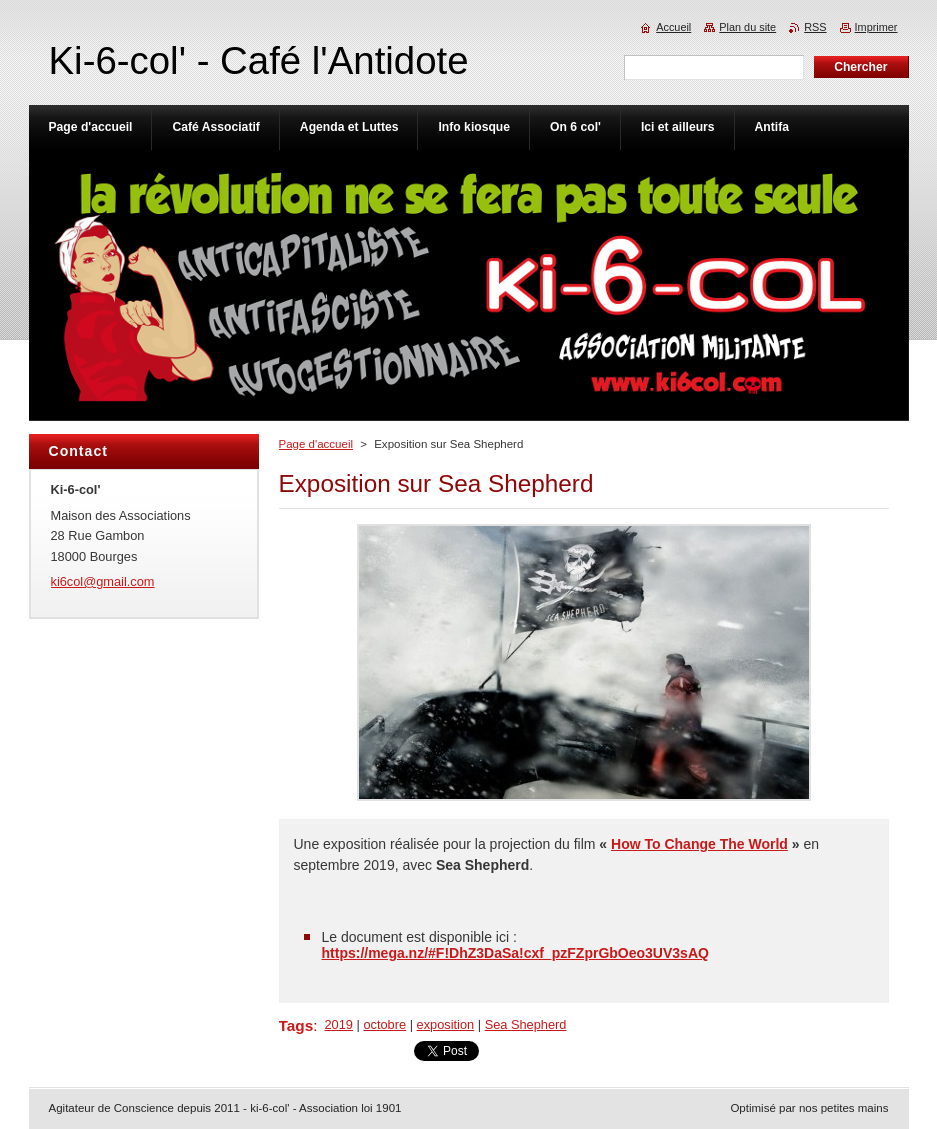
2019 (339, 1024)
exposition (446, 1024)
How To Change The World (699, 844)
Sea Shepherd (526, 1024)
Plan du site (747, 27)
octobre (384, 1024)
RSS (815, 27)
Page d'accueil (316, 444)
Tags (296, 1025)
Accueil (673, 27)
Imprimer (876, 27)
